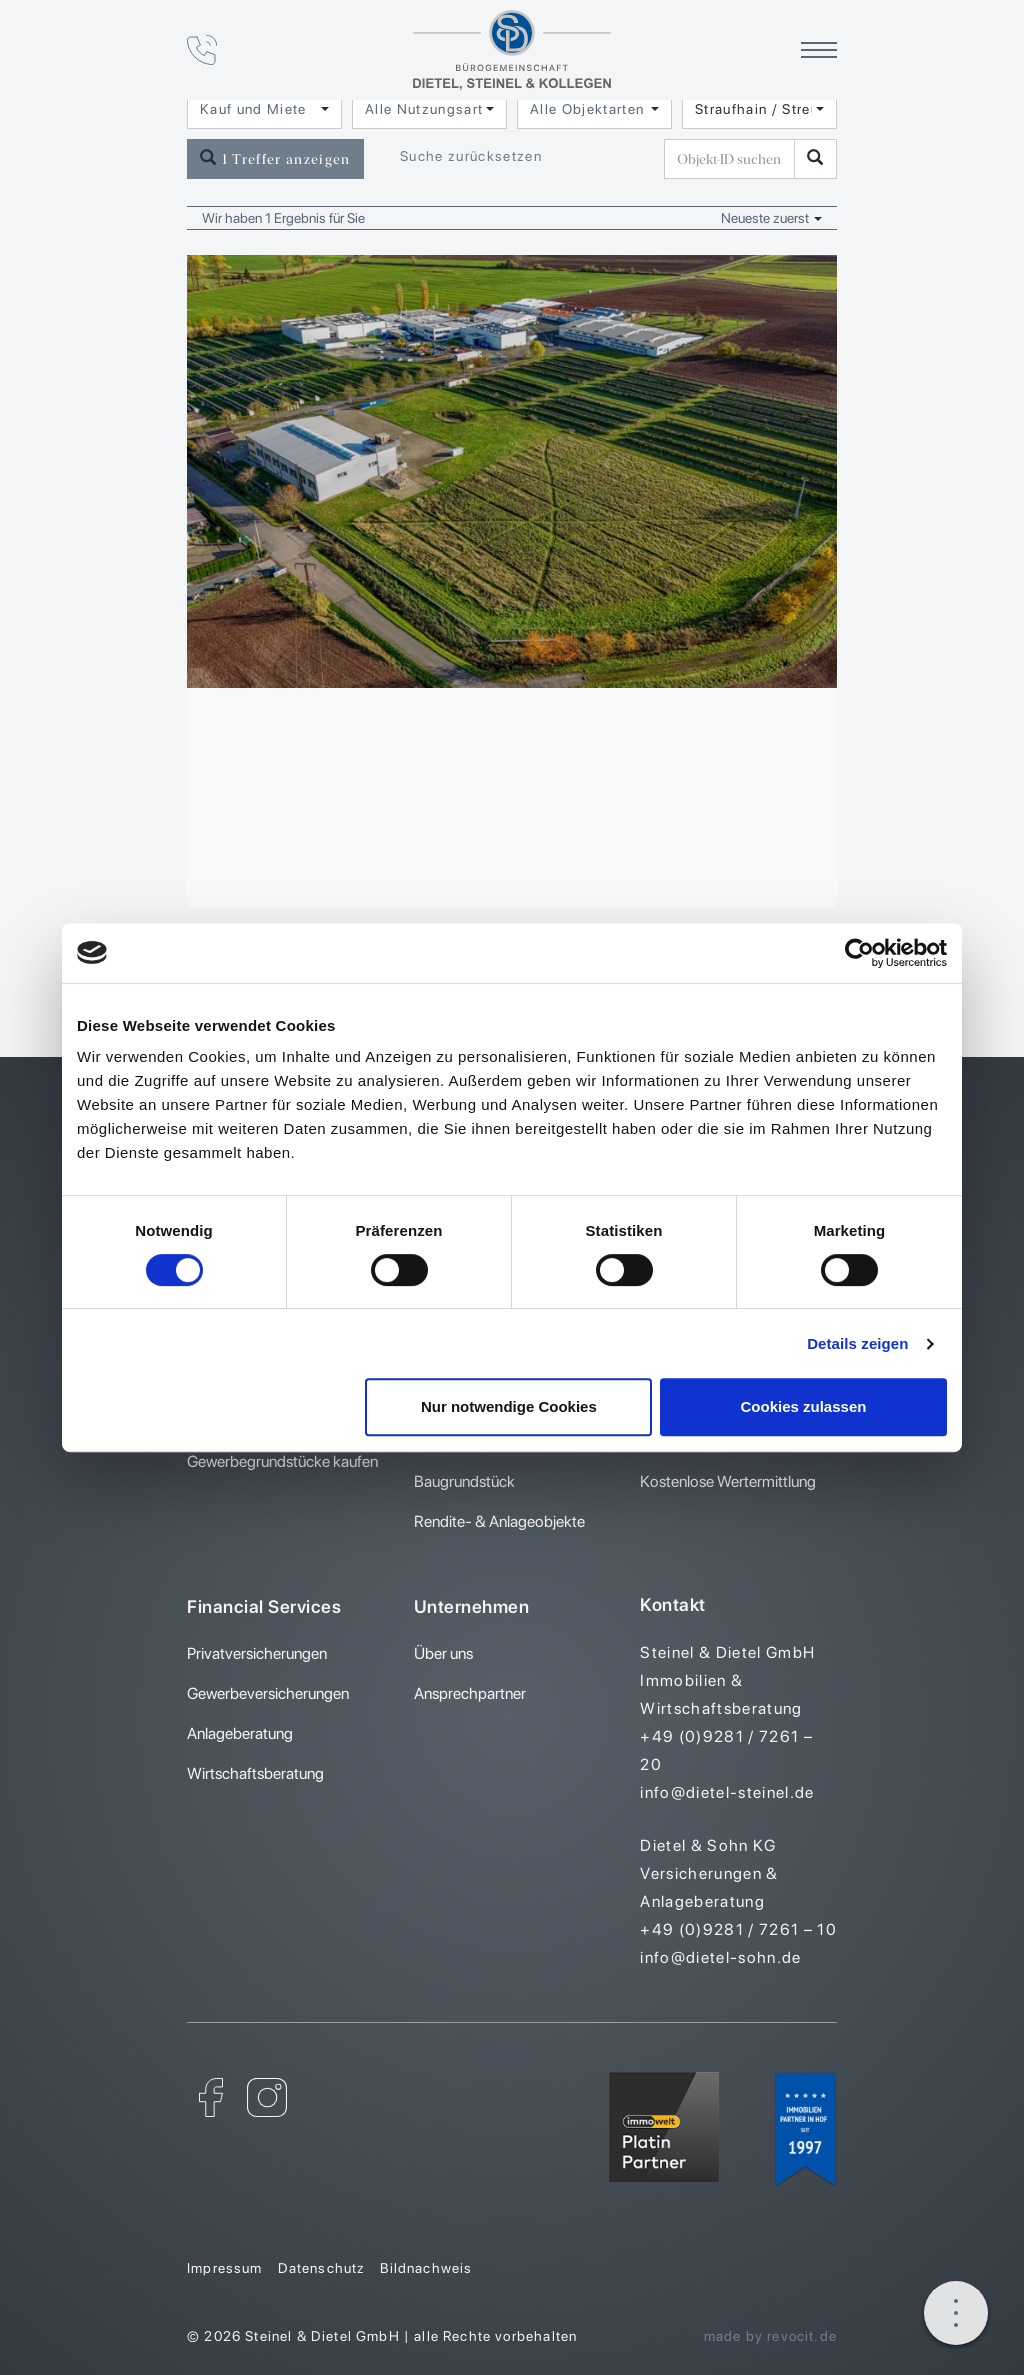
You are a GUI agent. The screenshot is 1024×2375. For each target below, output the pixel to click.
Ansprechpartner (470, 1693)
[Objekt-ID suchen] (733, 159)
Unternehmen (472, 1606)
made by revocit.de (770, 2336)
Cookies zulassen (804, 1406)
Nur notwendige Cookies (509, 1406)
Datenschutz (322, 2268)
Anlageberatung (240, 1733)
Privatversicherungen (257, 1653)
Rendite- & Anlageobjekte (499, 1521)
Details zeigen (857, 1343)
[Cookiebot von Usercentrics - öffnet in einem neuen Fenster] (859, 953)
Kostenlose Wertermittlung (728, 1481)
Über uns (443, 1653)
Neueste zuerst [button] (771, 218)
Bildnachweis (426, 2268)
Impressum (225, 2268)
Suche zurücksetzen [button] (471, 156)
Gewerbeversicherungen (268, 1693)
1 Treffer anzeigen (275, 158)
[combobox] (264, 109)
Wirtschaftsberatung (255, 1773)
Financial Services (264, 1606)
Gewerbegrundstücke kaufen (282, 1461)
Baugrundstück (464, 1481)
